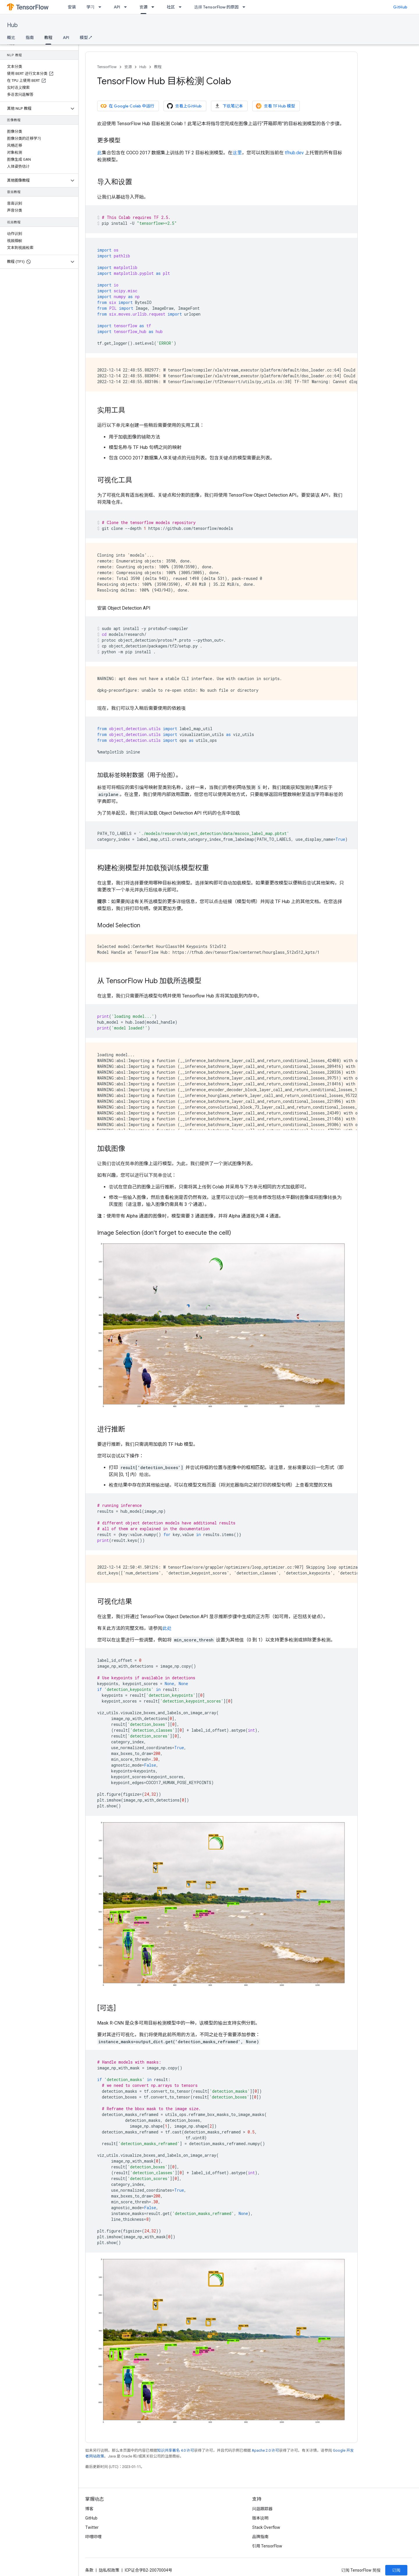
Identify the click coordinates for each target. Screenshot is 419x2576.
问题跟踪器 (262, 2508)
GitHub (400, 7)
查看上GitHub (184, 106)
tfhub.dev (294, 152)
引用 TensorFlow (267, 2546)
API (117, 7)
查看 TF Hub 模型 (275, 106)
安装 (72, 7)
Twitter (92, 2527)
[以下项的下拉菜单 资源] (154, 7)
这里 (237, 152)
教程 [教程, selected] (48, 37)
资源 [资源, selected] (143, 7)
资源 (128, 67)
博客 (89, 2508)
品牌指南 (260, 2536)
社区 (171, 7)
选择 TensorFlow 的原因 (216, 7)
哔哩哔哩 (93, 2536)
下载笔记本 (228, 106)
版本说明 (260, 2518)
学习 (90, 7)
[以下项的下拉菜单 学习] (102, 7)
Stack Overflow (266, 2527)
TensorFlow (107, 67)
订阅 (396, 2570)
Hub (12, 25)
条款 (89, 2570)
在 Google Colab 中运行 (127, 106)
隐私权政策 (109, 2570)
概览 (11, 37)
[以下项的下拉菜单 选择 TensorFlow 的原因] (246, 7)
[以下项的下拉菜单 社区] (182, 7)
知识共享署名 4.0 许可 (175, 2450)
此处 (167, 1628)
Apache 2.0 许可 (265, 2450)
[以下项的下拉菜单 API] (127, 7)
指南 (30, 37)
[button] (34, 108)
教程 (157, 67)
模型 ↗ (86, 37)
